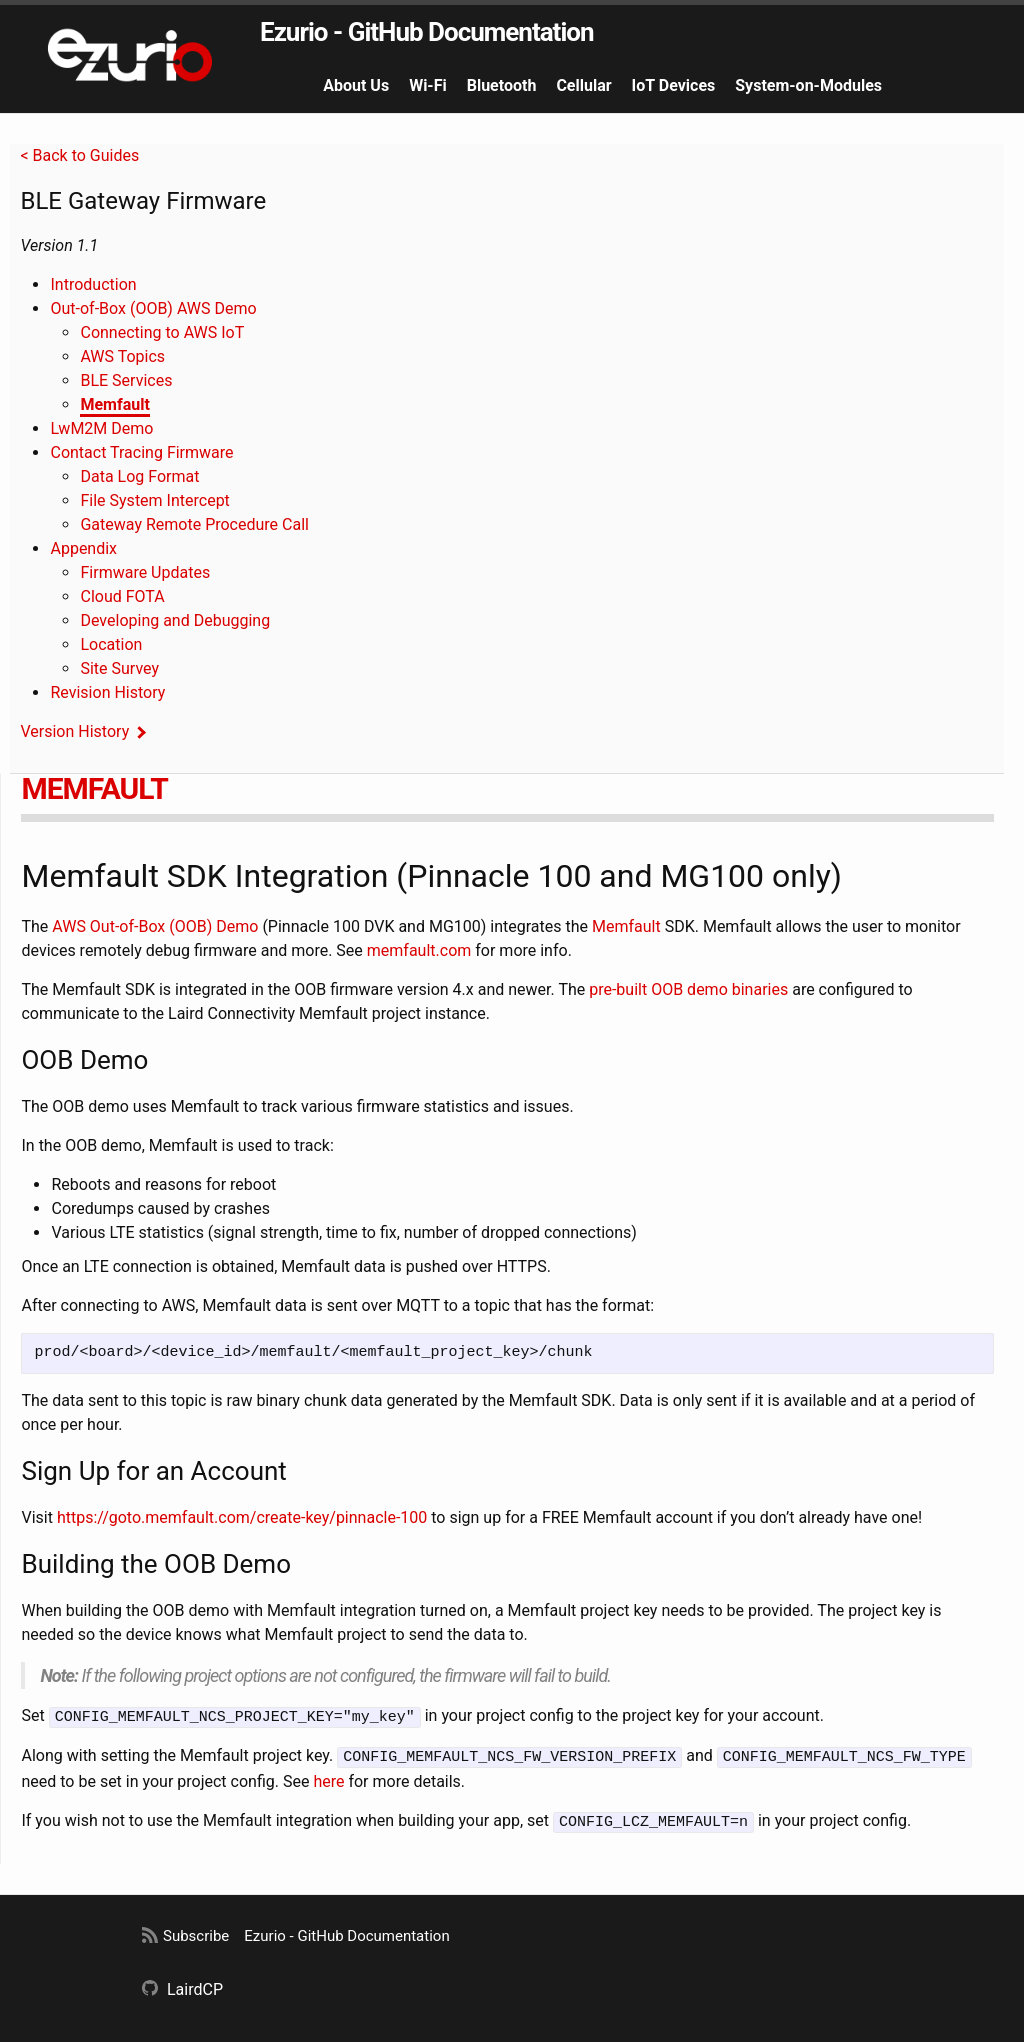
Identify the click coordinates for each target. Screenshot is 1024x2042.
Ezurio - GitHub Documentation (427, 32)
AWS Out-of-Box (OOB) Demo (155, 926)
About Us (356, 85)
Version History (74, 731)
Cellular (583, 85)
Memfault (114, 404)
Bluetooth (502, 85)
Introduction (93, 284)
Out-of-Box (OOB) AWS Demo (153, 308)
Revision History (107, 692)
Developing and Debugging (175, 620)
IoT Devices (674, 85)
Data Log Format (139, 476)
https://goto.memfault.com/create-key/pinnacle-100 (242, 1517)
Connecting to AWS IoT (162, 332)
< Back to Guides (79, 155)
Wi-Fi (428, 85)
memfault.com (419, 950)
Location (111, 644)
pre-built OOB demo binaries (688, 989)
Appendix (83, 548)
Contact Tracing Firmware (141, 452)
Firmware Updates (145, 572)
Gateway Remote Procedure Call (194, 524)
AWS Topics (122, 356)
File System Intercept (154, 500)
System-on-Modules (808, 85)
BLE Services (126, 380)
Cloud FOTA (122, 596)
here (328, 1778)
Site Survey (119, 668)
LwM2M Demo (101, 428)
